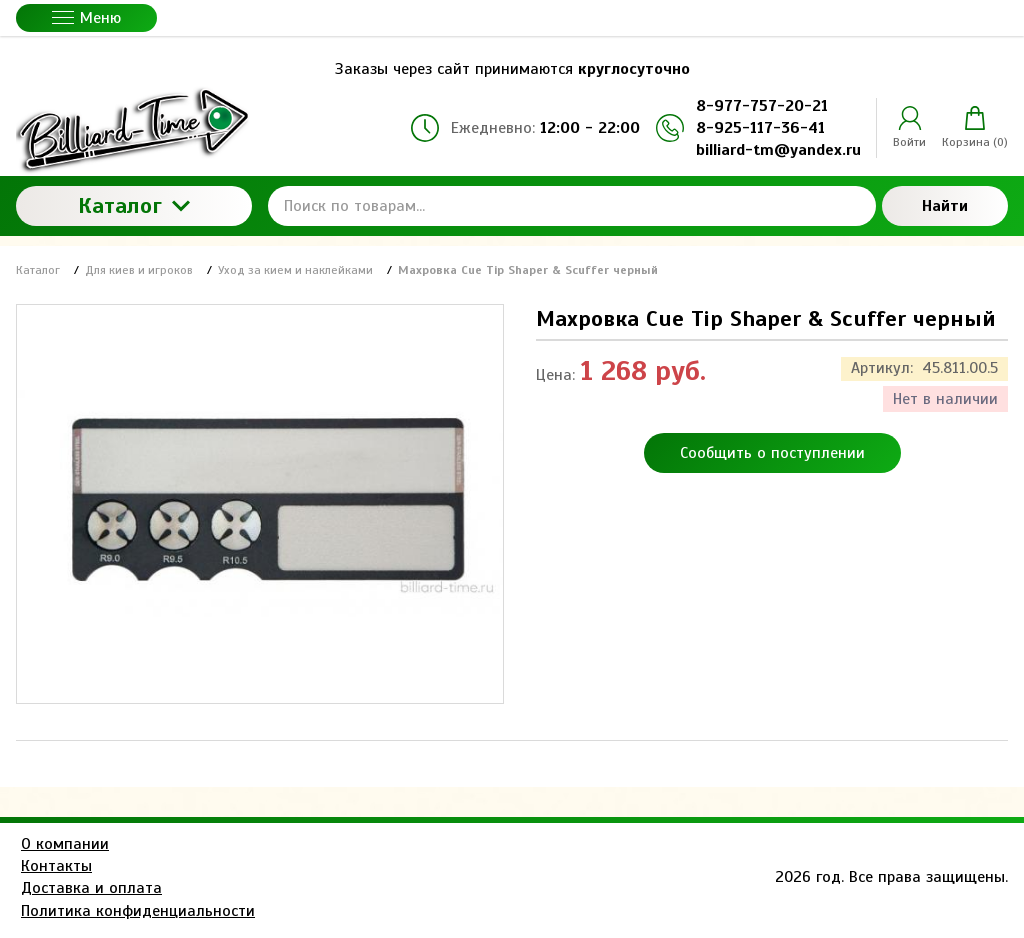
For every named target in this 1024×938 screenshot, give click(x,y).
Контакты (56, 866)
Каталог (134, 205)
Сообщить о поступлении (772, 453)
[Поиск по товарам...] (572, 206)
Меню (86, 18)
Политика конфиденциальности (138, 911)
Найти (945, 206)
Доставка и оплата (91, 888)
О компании (65, 844)
